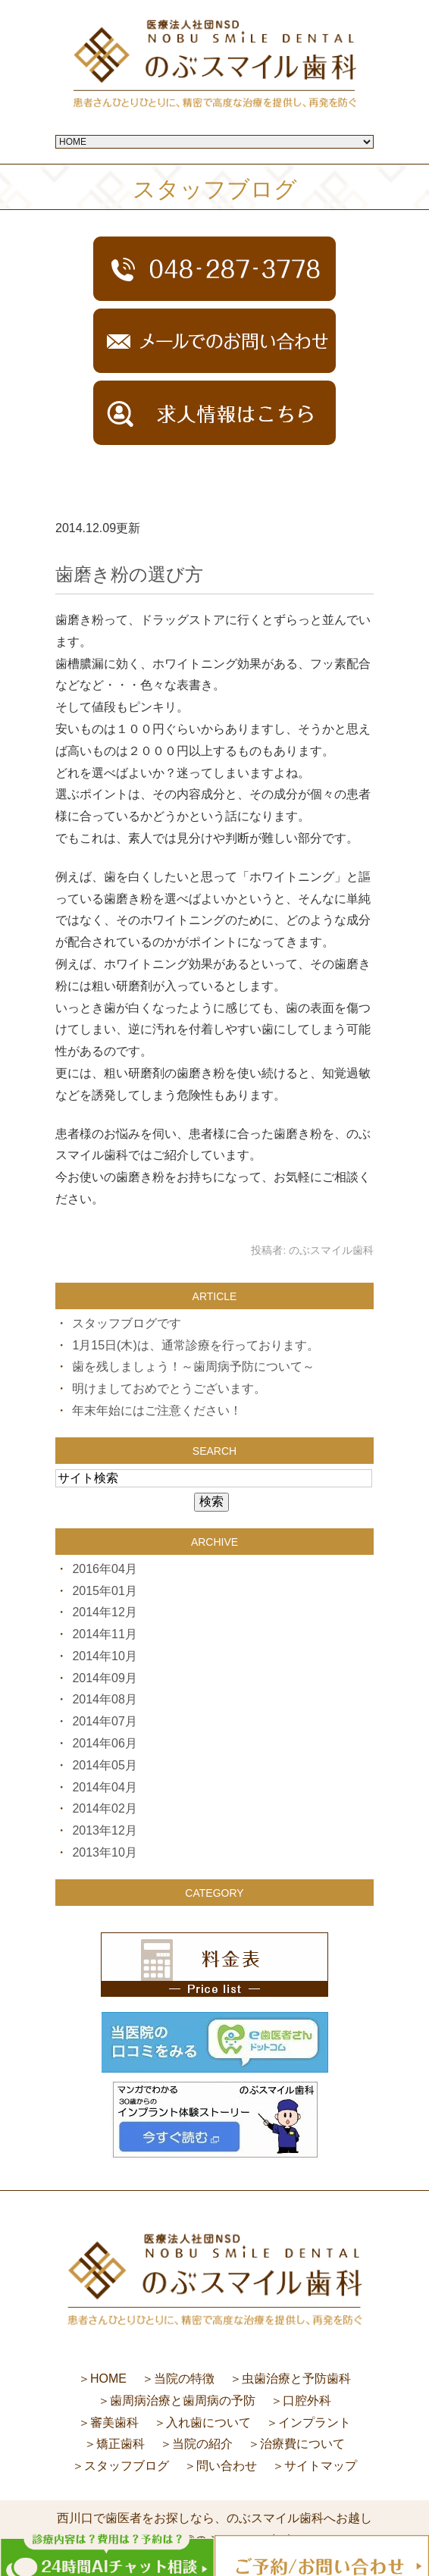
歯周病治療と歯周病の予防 (182, 2400)
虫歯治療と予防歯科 (296, 2378)
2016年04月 (104, 1568)
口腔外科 (307, 2400)
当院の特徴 (184, 2378)
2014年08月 (104, 1699)
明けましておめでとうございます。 (169, 1388)
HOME (108, 2378)
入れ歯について (208, 2422)
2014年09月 (104, 1678)
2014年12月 (104, 1612)
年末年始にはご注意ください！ (157, 1410)
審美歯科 (114, 2422)
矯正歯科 (120, 2443)
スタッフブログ (126, 2465)
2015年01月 (104, 1590)
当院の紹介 (202, 2443)
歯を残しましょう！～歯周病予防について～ (193, 1366)
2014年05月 (104, 1765)
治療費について (302, 2443)
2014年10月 (104, 1656)
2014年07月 (104, 1721)
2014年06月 (104, 1743)
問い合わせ (226, 2465)
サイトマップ (320, 2465)
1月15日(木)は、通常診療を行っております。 (195, 1345)
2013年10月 (104, 1852)
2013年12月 (104, 1830)
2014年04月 (104, 1787)
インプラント (314, 2422)
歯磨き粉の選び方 (129, 574)
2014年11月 (104, 1634)
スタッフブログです (126, 1323)
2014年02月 (104, 1808)
